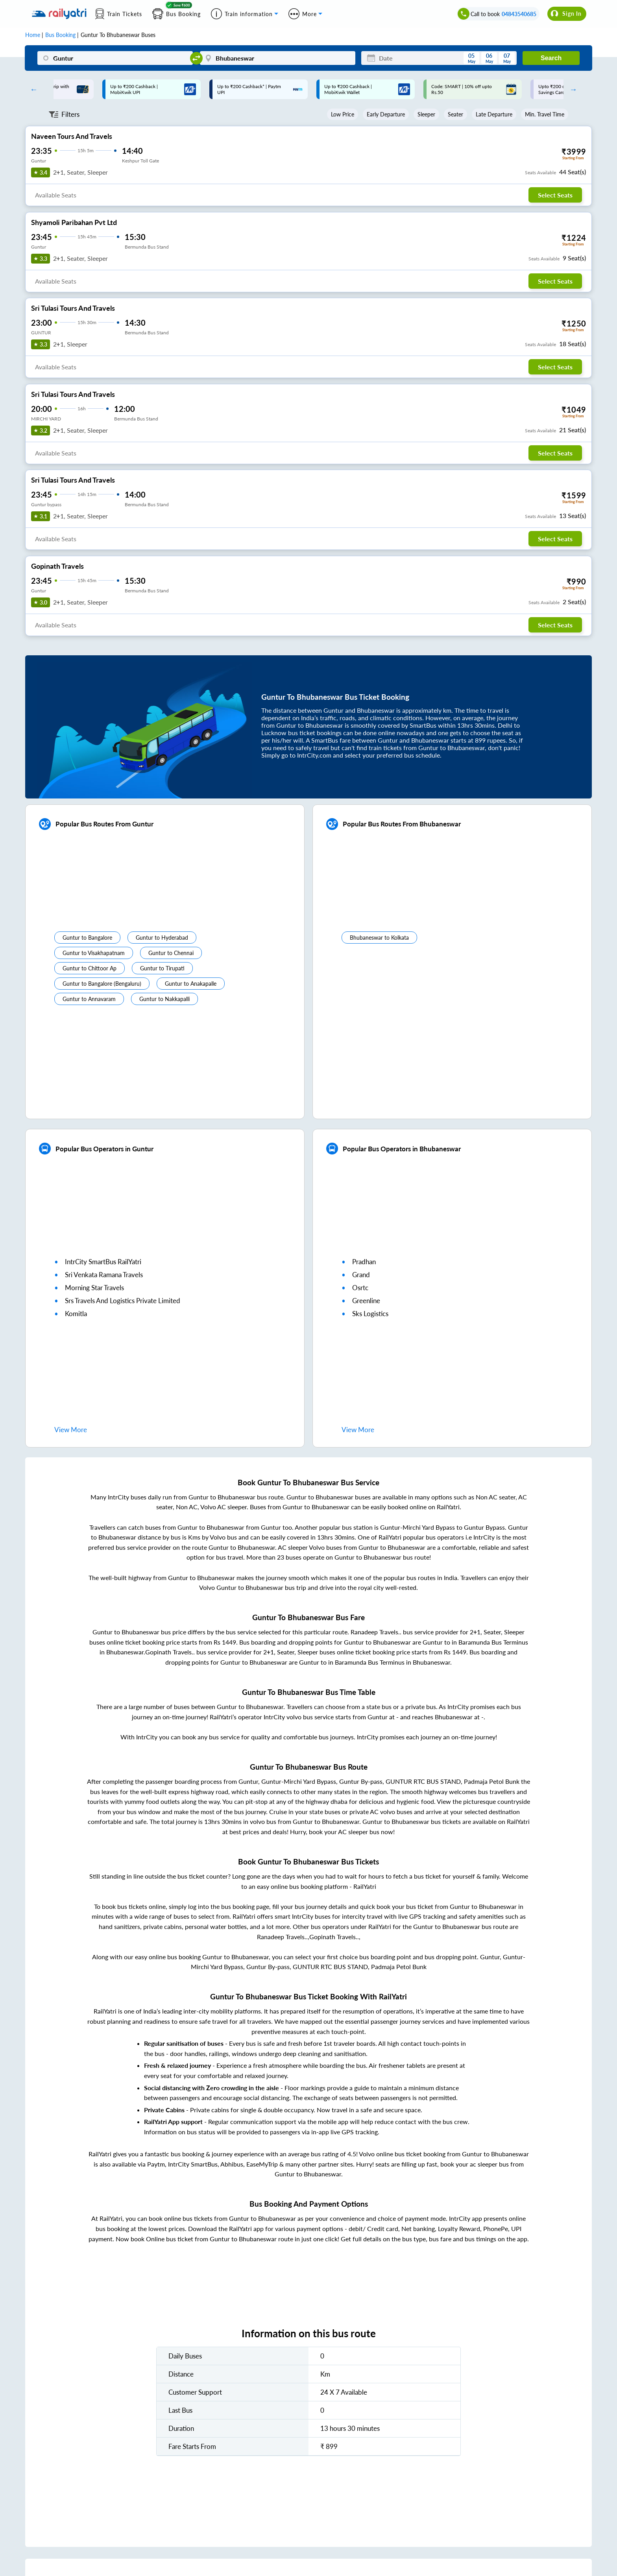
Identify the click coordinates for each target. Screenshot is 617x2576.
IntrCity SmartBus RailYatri (103, 1262)
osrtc (360, 1287)
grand (361, 1274)
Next (571, 89)
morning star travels (94, 1287)
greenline (366, 1300)
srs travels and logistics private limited (122, 1300)
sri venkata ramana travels (104, 1274)
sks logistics (370, 1313)
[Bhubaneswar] (277, 58)
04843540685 (519, 14)
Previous (32, 89)
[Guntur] (115, 58)
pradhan (364, 1262)
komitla (76, 1313)
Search (551, 58)
